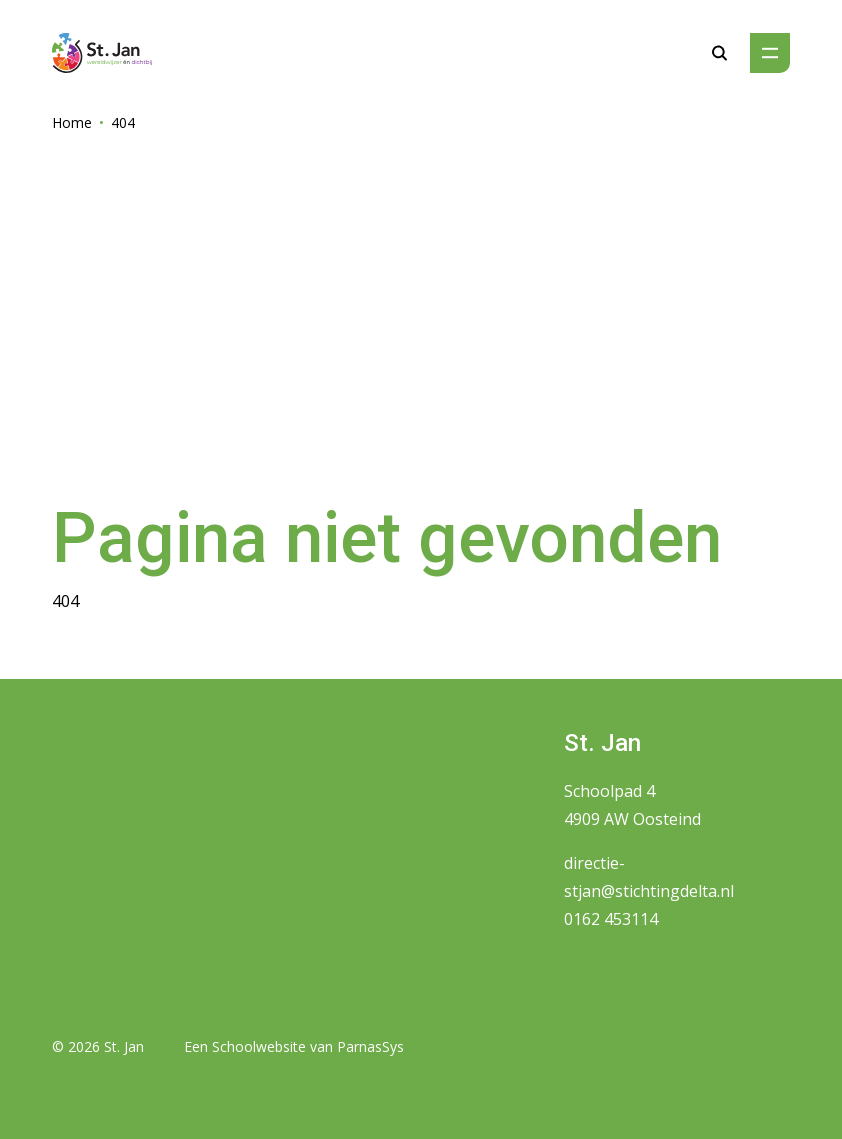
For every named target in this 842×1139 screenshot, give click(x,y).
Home (72, 122)
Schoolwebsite (259, 1046)
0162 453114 (611, 919)
